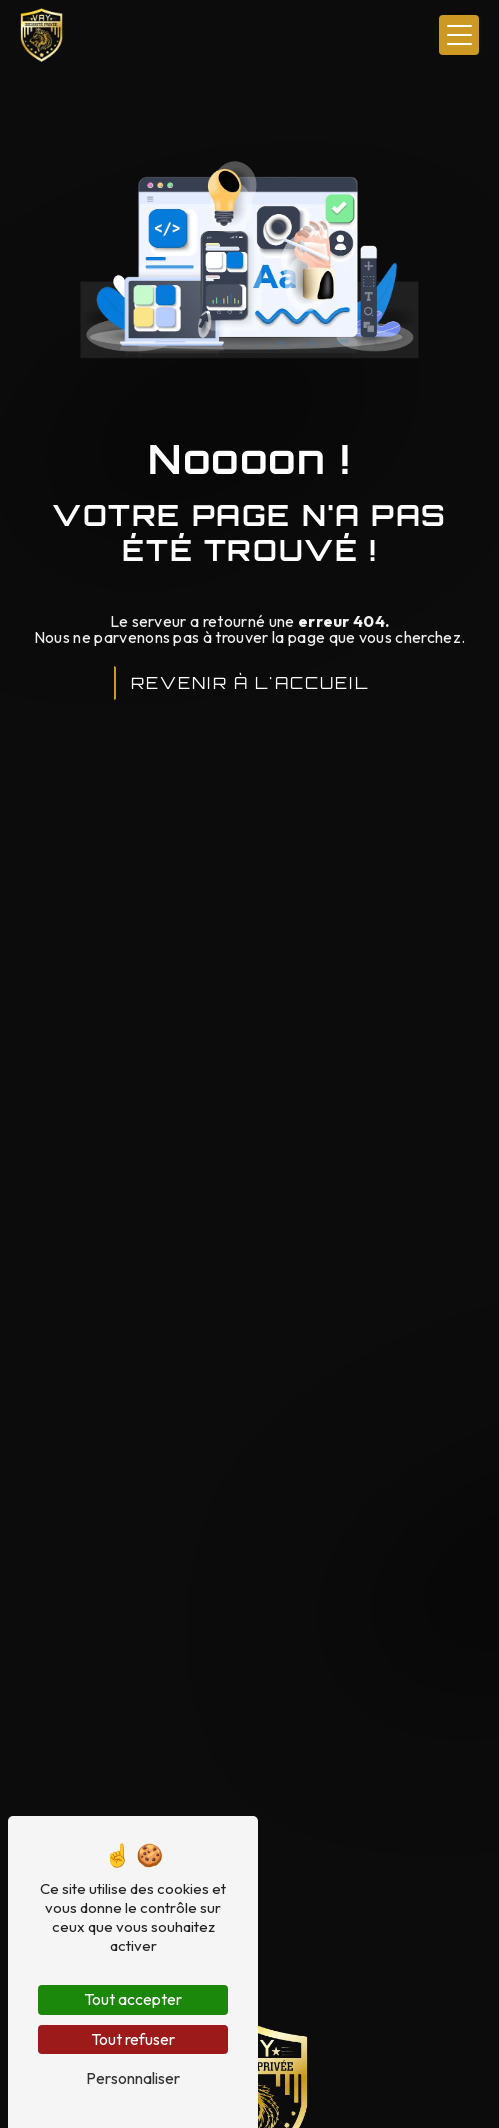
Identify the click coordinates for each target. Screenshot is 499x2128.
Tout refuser (133, 2039)
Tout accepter (133, 1999)
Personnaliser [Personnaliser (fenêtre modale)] (133, 2078)
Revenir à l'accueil (250, 683)
